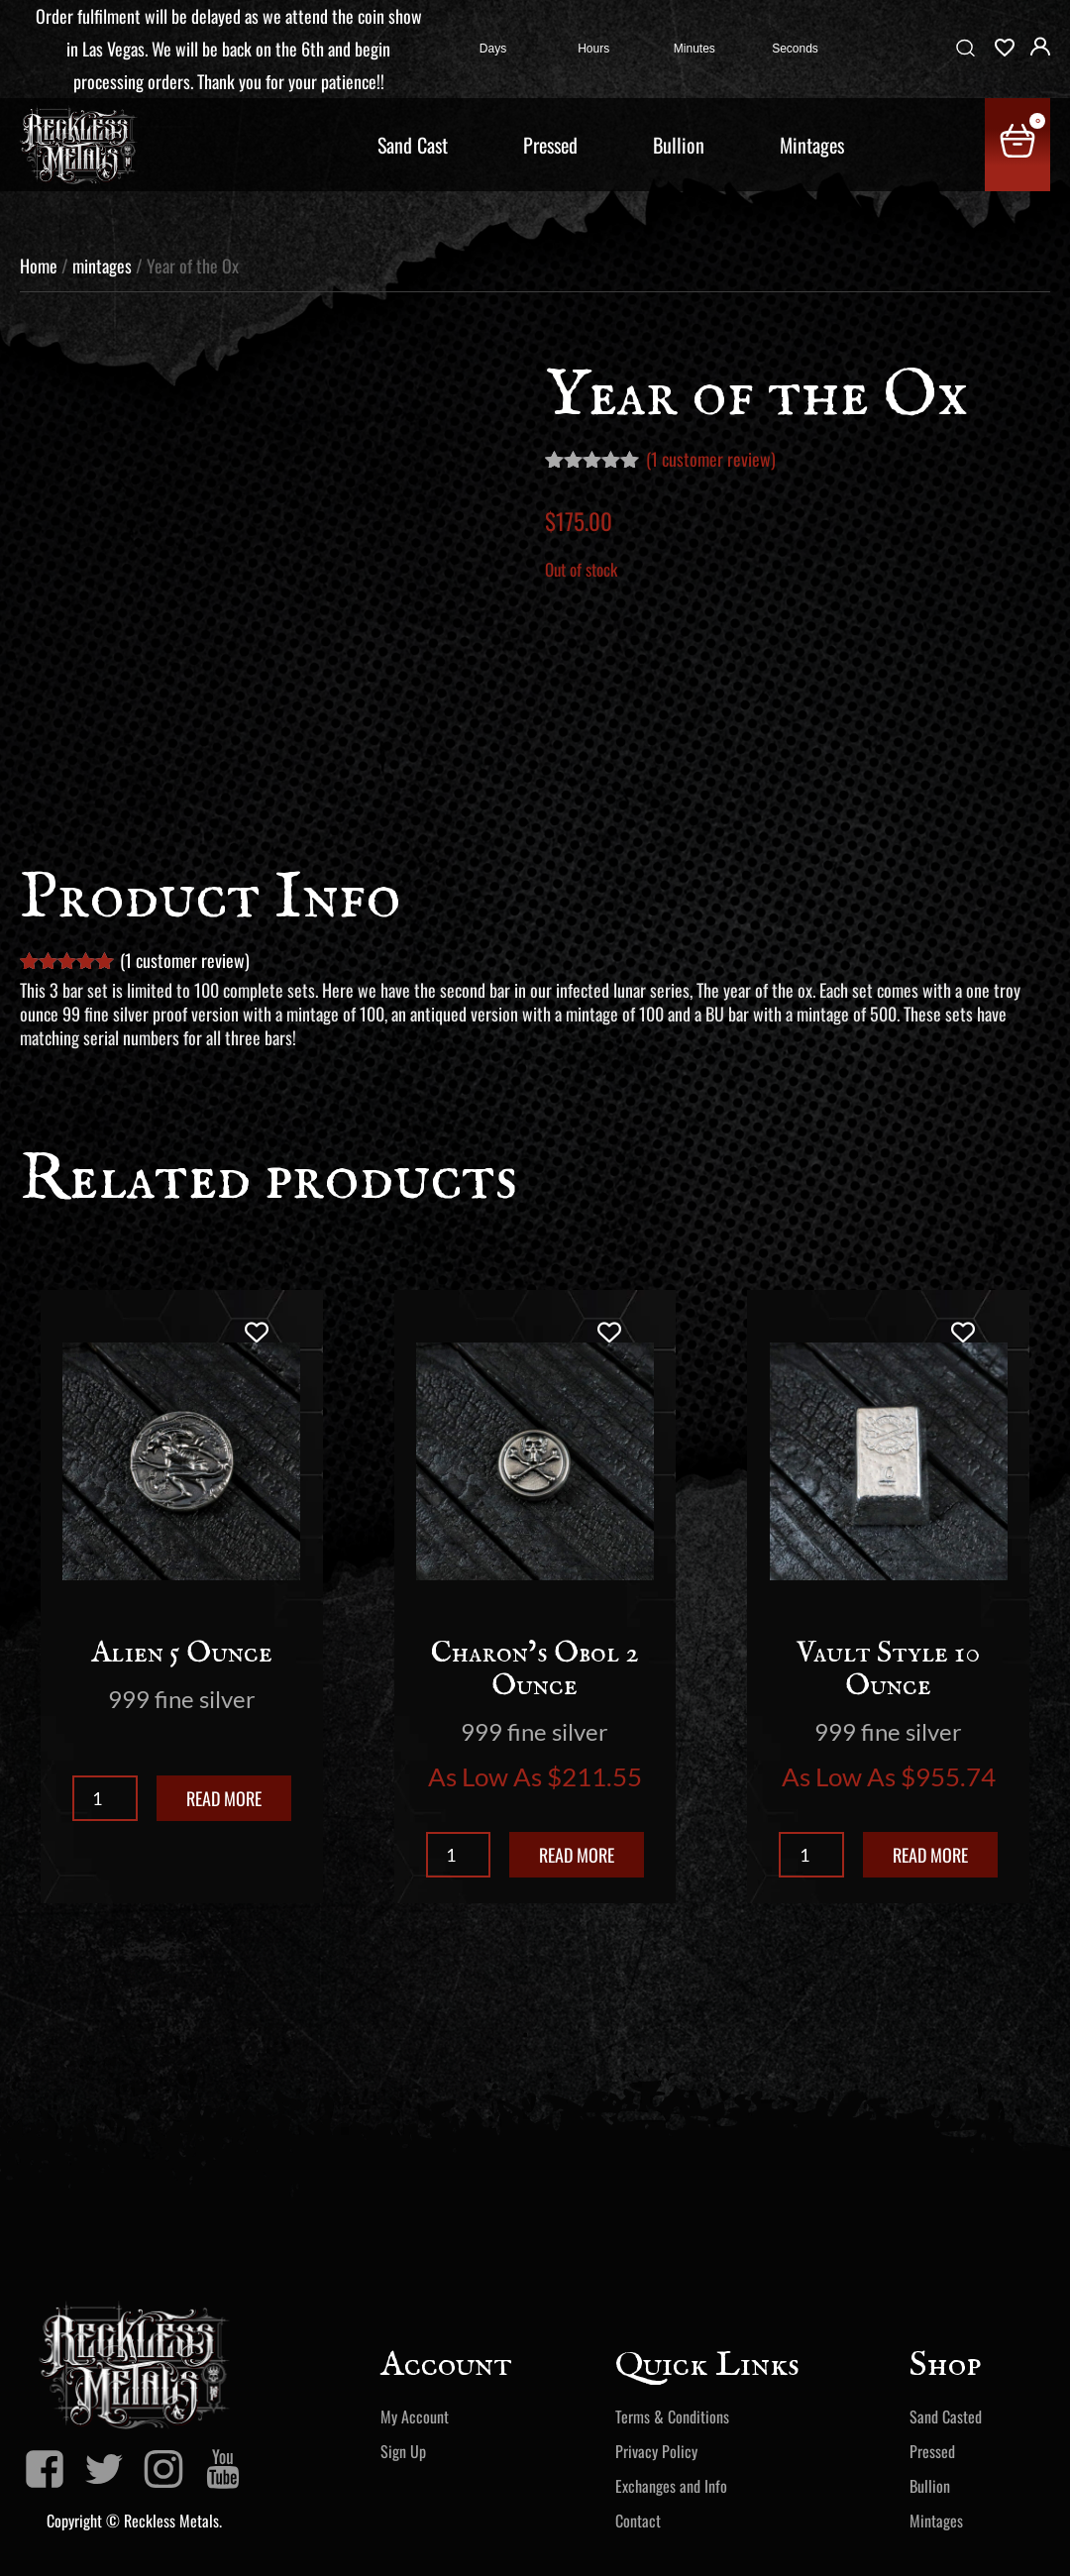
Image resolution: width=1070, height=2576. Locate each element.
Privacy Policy (656, 2451)
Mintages (812, 145)
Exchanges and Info (671, 2486)
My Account (414, 2416)
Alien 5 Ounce (181, 1653)
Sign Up (403, 2451)
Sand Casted (946, 2416)
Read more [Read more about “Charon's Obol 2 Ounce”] (576, 1855)
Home (38, 265)
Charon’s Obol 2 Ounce (535, 1670)
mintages (102, 265)
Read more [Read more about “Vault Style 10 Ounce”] (930, 1855)
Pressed (550, 145)
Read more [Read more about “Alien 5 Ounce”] (224, 1798)
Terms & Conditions (672, 2416)
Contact (638, 2520)
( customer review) (711, 459)
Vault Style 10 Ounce (888, 1670)
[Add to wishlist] (256, 1332)
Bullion (678, 145)
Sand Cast (412, 145)
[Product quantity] (104, 1798)
